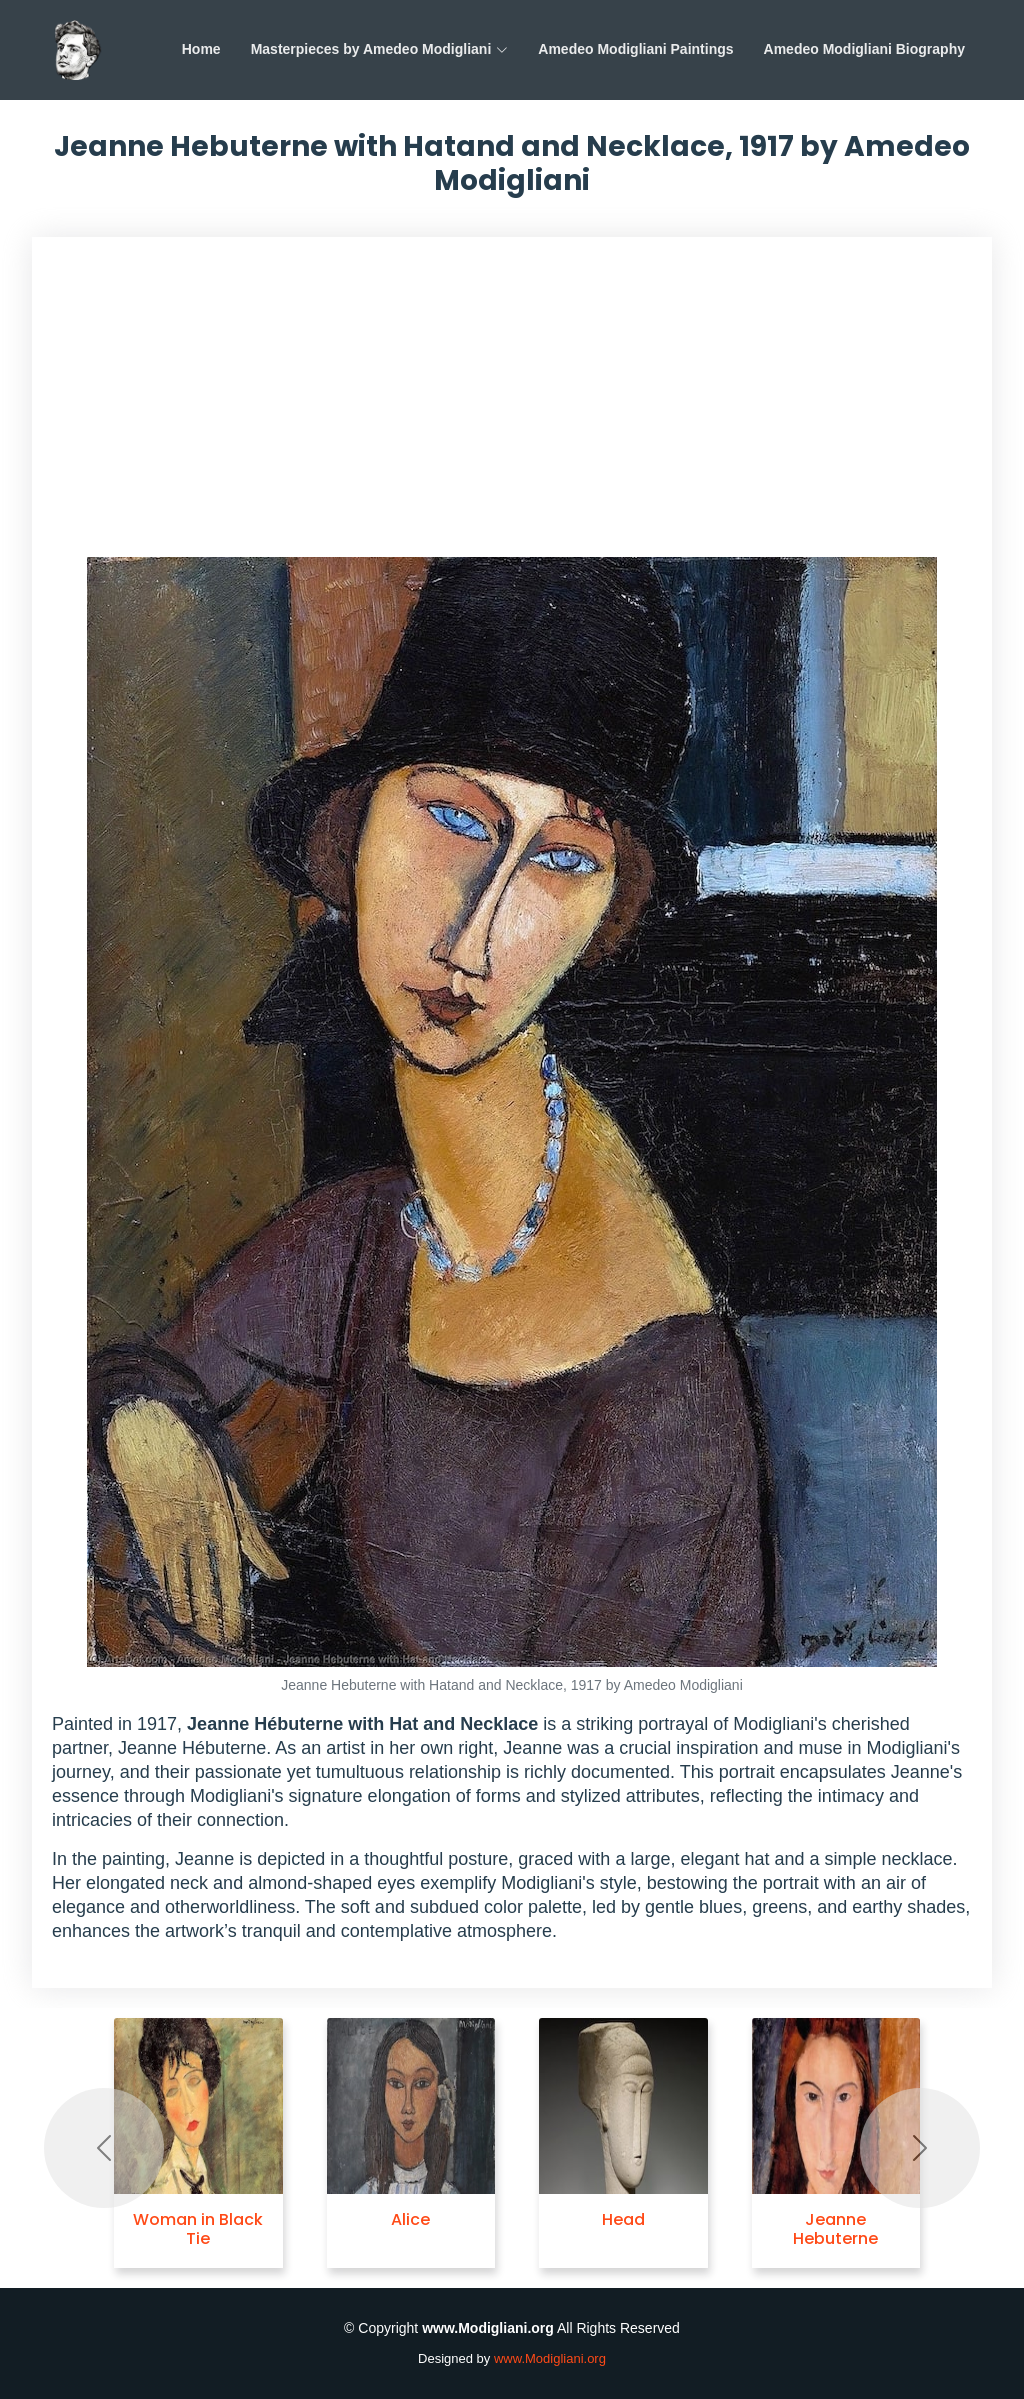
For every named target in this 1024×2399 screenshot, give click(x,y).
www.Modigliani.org (550, 2358)
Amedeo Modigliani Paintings (635, 49)
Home (201, 49)
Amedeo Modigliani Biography (864, 49)
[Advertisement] (512, 407)
